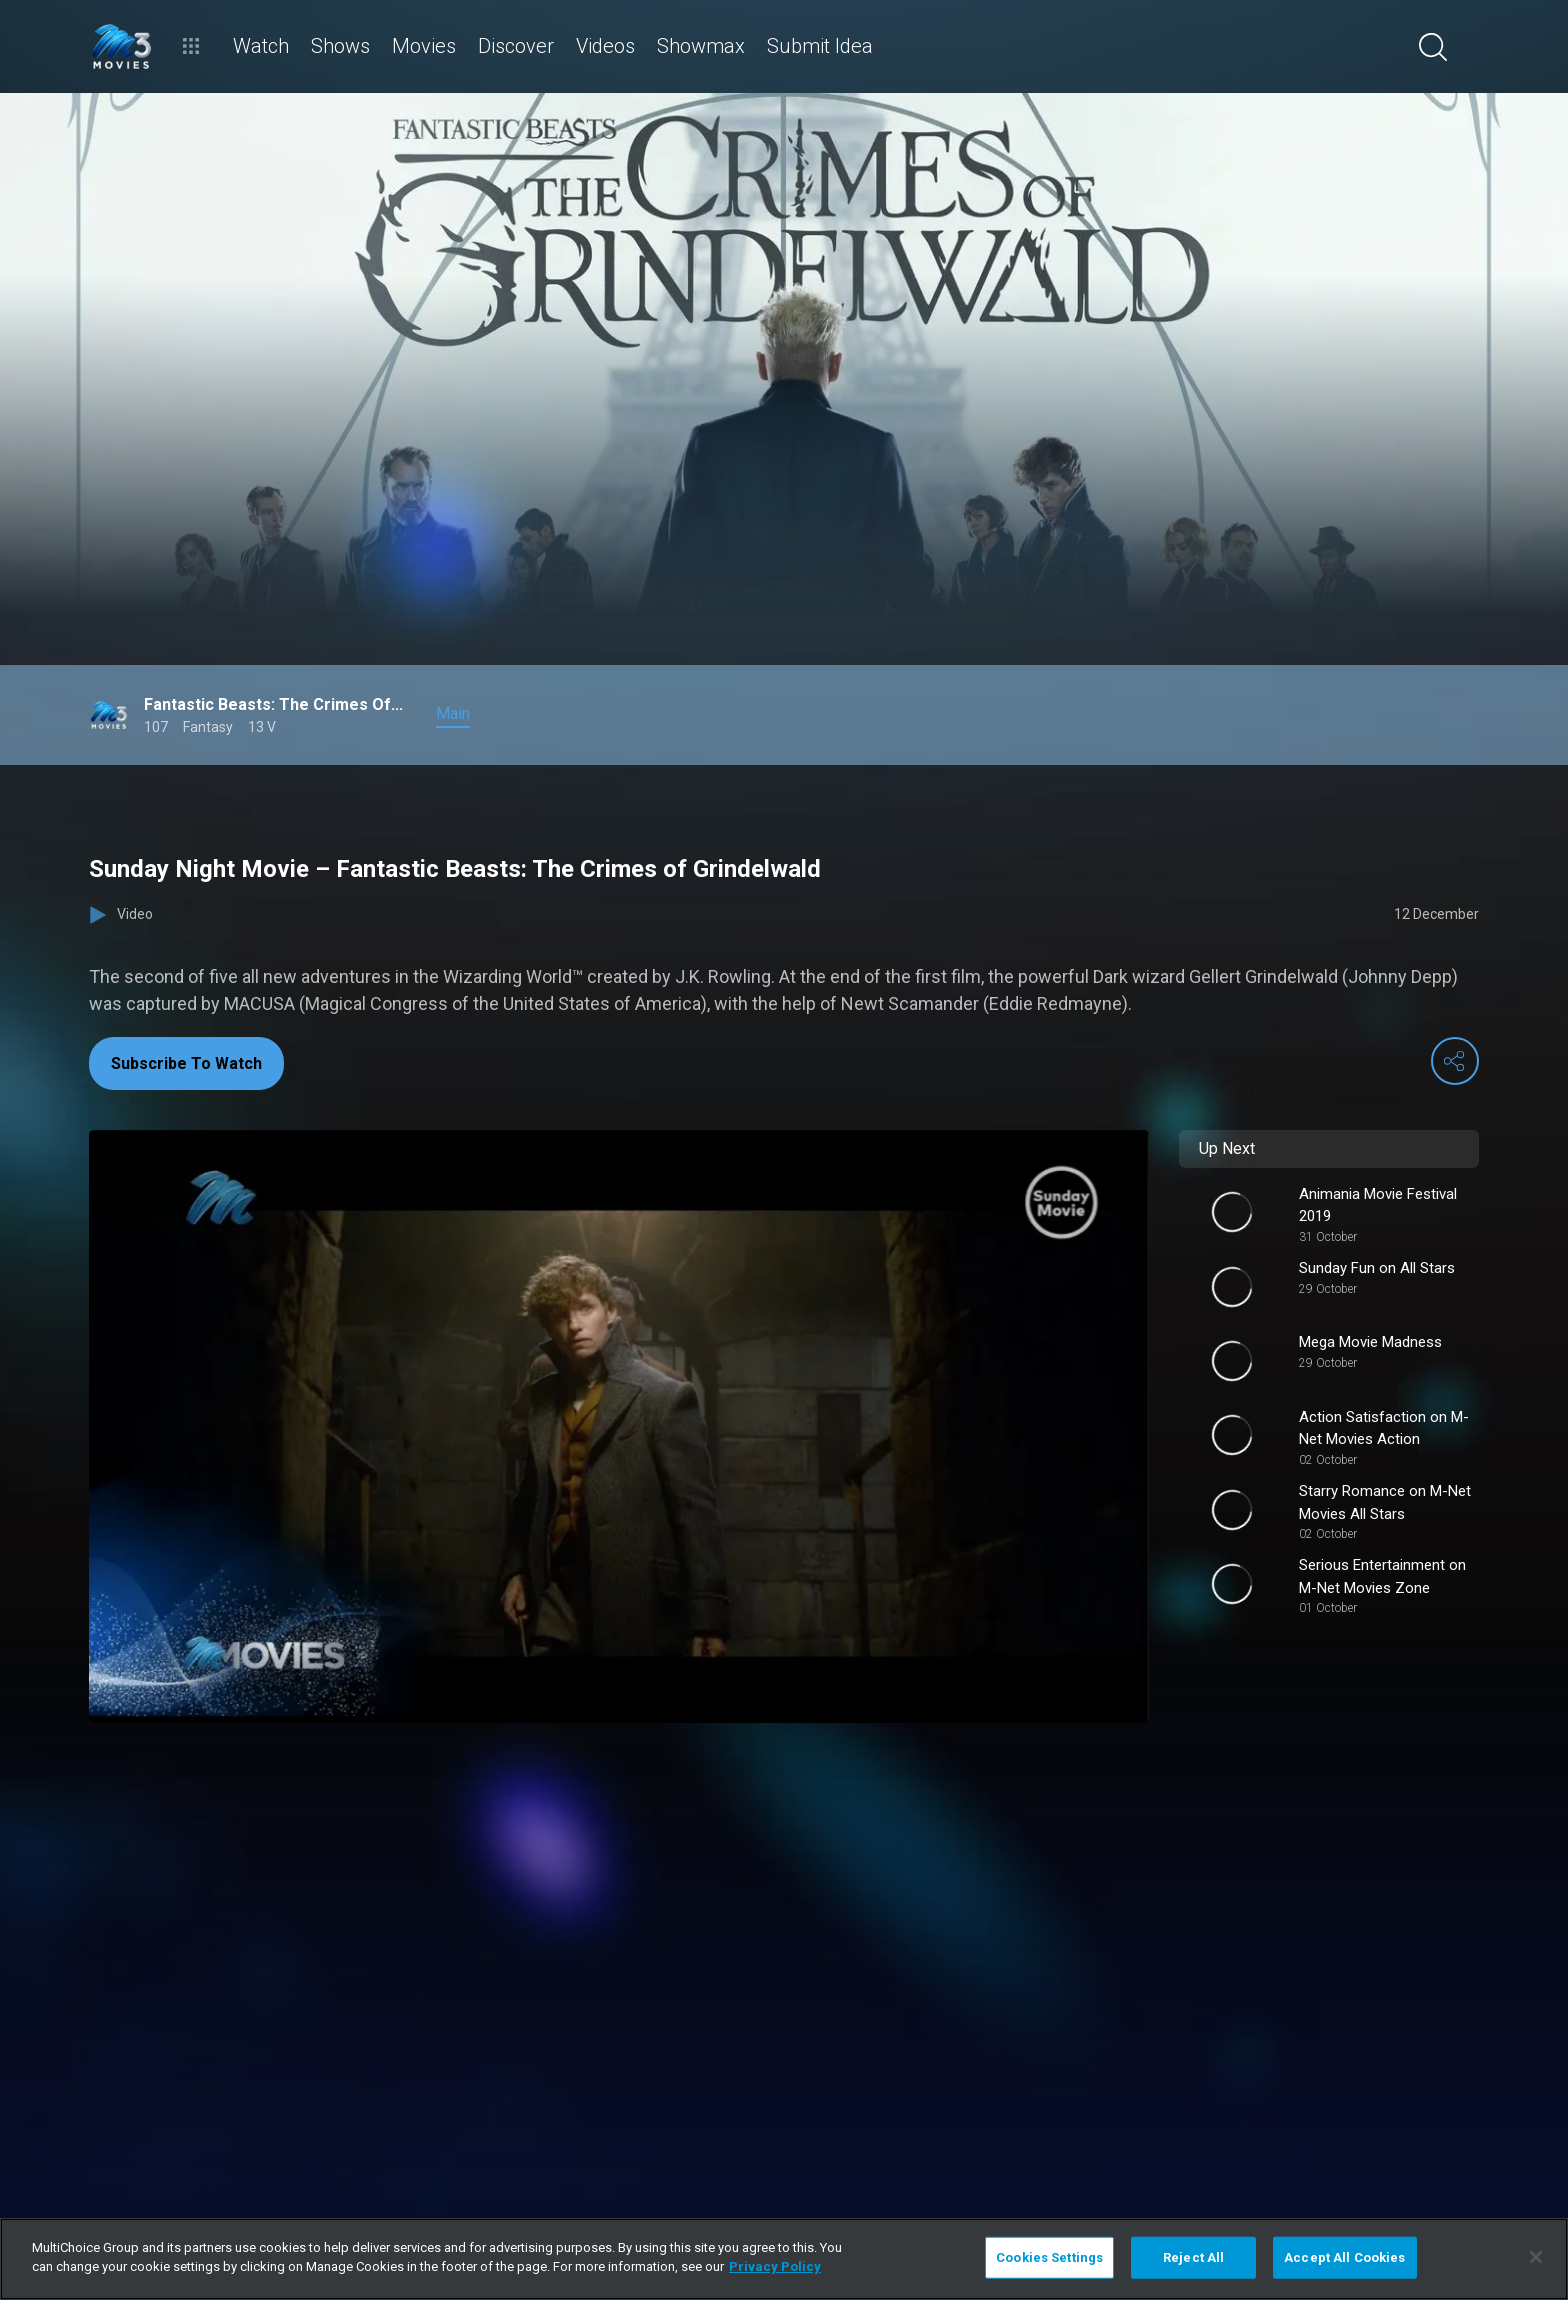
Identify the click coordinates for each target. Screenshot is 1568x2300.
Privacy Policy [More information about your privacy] (775, 2266)
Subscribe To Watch (186, 1063)
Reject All (1193, 2257)
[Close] (1536, 2257)
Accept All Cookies (1344, 2257)
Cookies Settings (1049, 2257)
